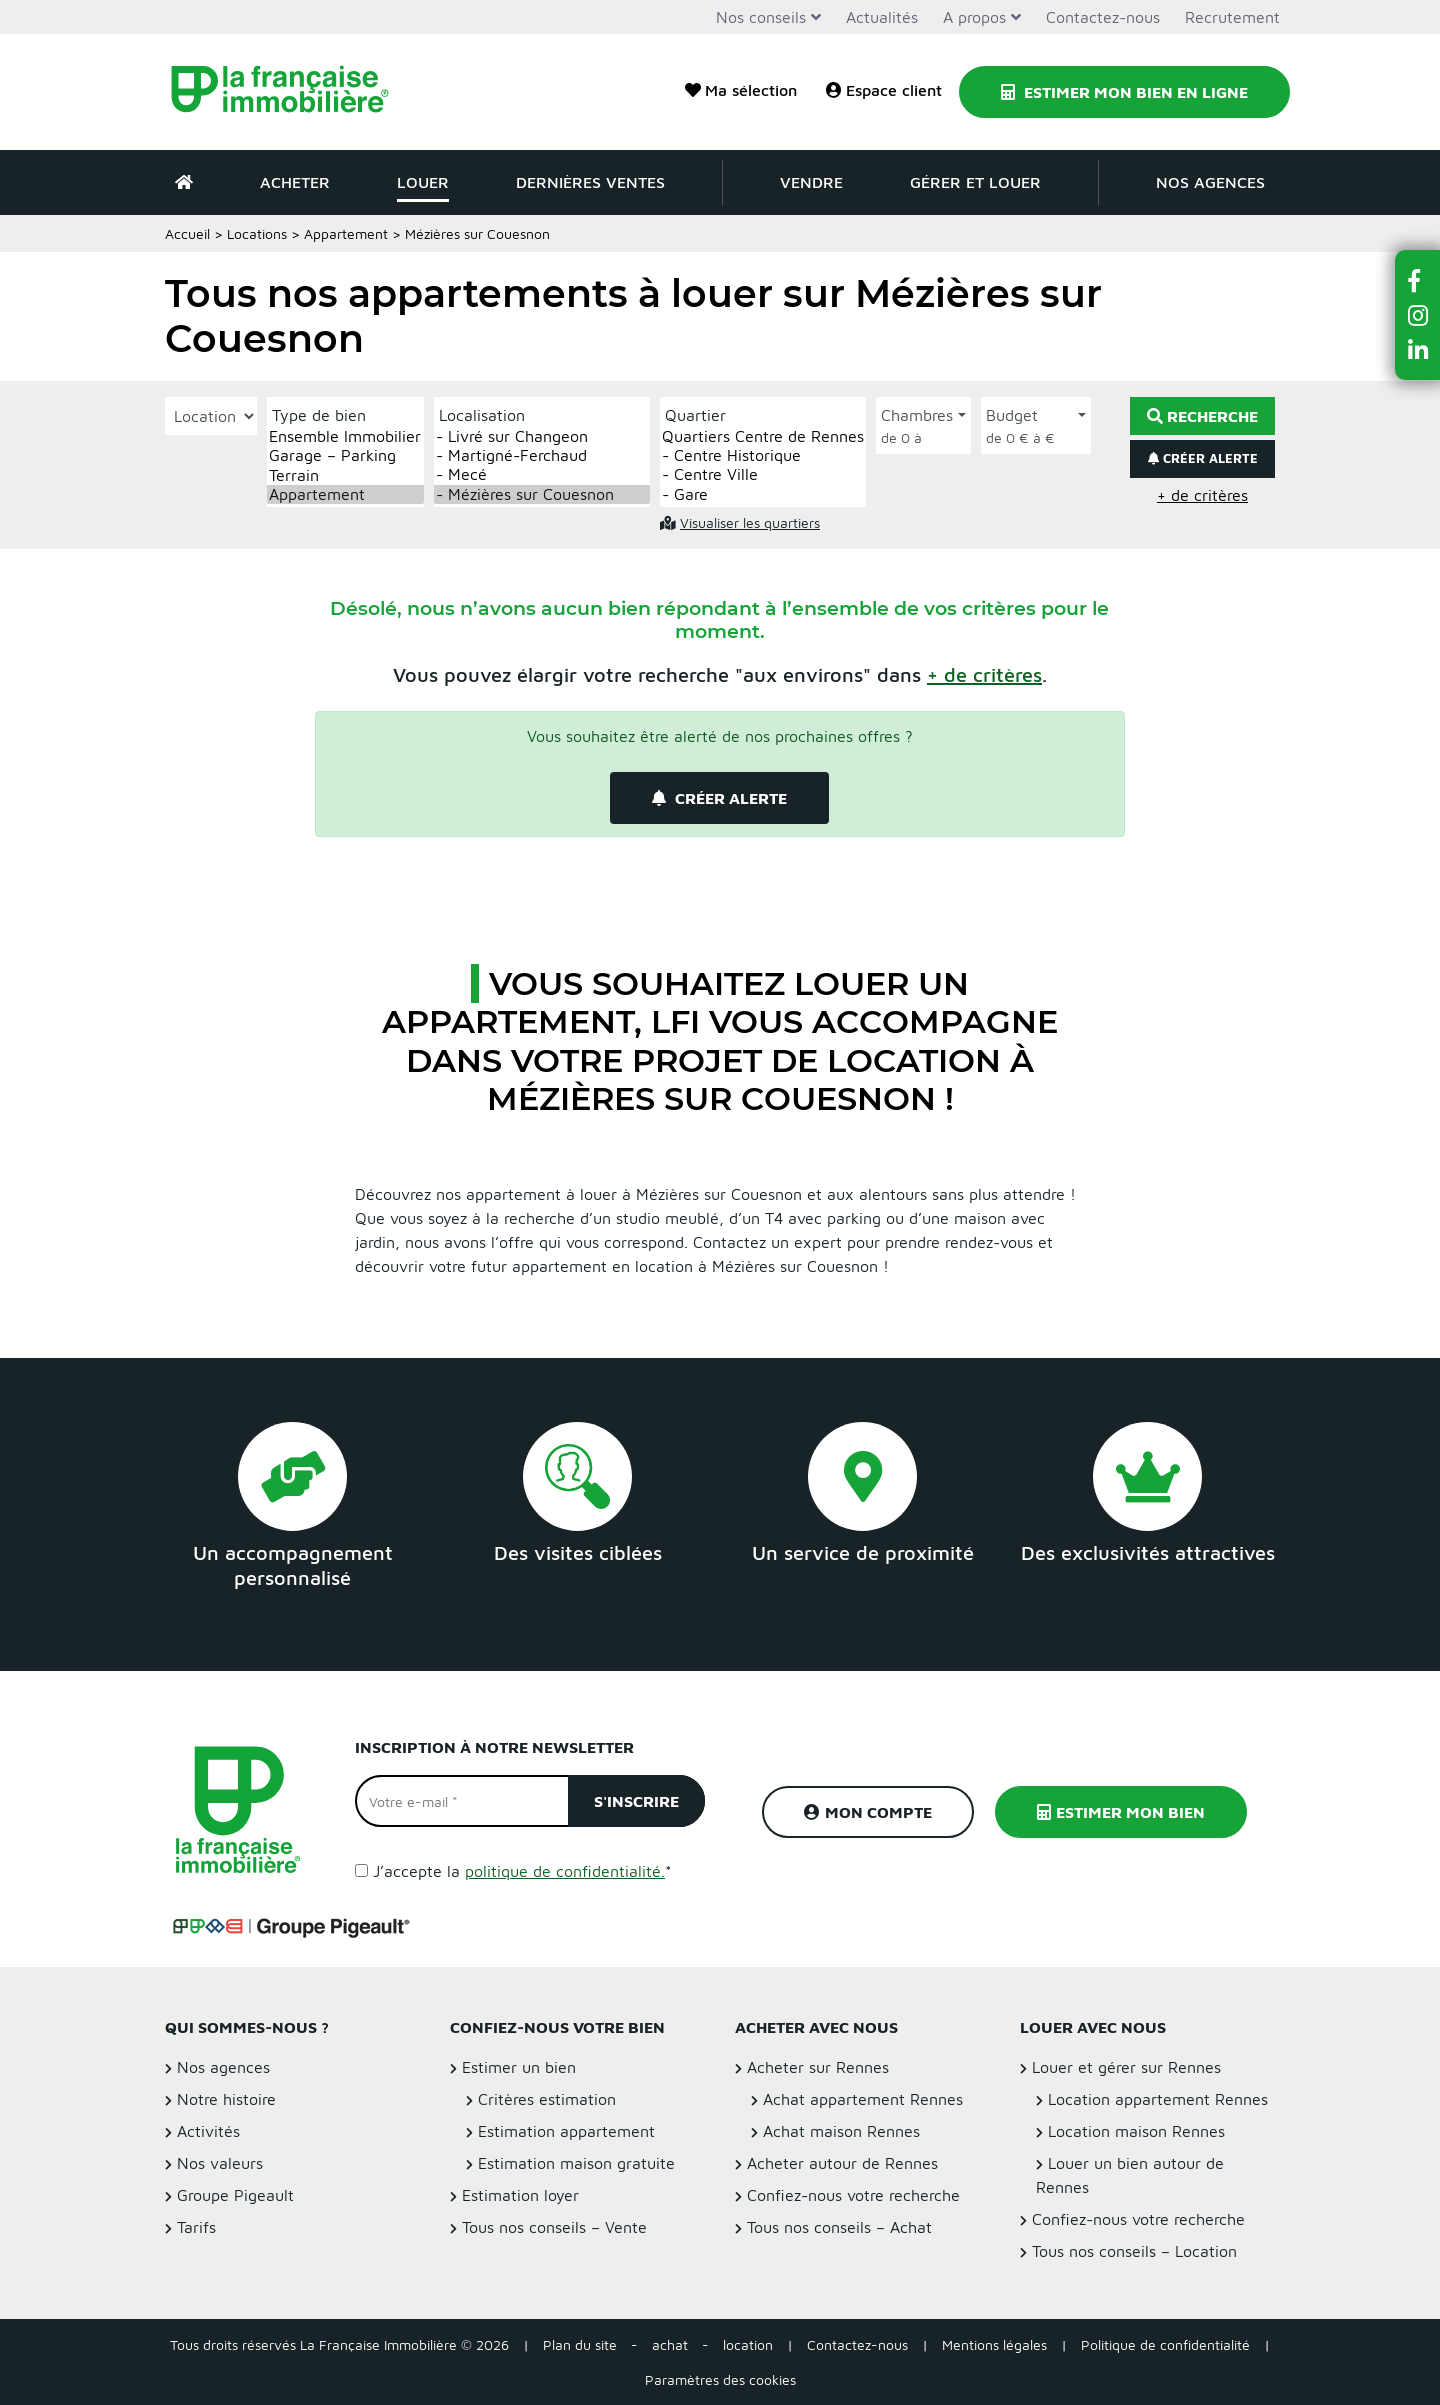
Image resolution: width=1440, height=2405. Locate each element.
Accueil (187, 233)
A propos (974, 17)
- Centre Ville (763, 474)
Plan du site (580, 2344)
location (748, 2344)
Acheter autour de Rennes (842, 2163)
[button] (984, 674)
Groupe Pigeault (235, 2195)
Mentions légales (994, 2344)
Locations (257, 233)
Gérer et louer (975, 182)
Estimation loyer (520, 2195)
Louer (423, 182)
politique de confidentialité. (565, 1871)
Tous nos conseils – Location (1134, 2251)
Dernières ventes (590, 182)
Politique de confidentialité (1165, 2344)
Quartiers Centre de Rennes (763, 436)
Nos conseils (761, 17)
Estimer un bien (519, 2067)
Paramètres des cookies (720, 2379)
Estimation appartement (566, 2131)
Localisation (482, 415)
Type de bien (319, 415)
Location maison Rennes (1136, 2131)
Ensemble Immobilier (345, 436)
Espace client (884, 90)
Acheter (295, 182)
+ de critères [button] (1202, 495)
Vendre (811, 182)
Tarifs (196, 2227)
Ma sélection (741, 90)
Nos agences (1210, 182)
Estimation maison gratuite (576, 2163)
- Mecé (542, 474)
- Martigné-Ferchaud (542, 455)
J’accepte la (522, 1871)
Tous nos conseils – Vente (554, 2227)
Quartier (695, 415)
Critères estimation (547, 2099)
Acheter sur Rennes (818, 2067)
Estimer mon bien (1121, 1812)
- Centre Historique (763, 455)
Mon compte (868, 1812)
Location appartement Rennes (1158, 2099)
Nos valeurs (220, 2163)
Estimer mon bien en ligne (1124, 92)
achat (670, 2344)
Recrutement (1232, 17)
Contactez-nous (1103, 17)
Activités (208, 2131)
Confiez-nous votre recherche (853, 2195)
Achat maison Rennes (841, 2131)
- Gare (763, 494)
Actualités (882, 17)
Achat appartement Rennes (863, 2099)
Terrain (345, 475)
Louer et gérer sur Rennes (1126, 2067)
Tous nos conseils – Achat (839, 2227)
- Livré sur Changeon (542, 436)
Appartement (346, 233)
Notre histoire (226, 2099)
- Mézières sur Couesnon (542, 494)
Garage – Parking (345, 455)
